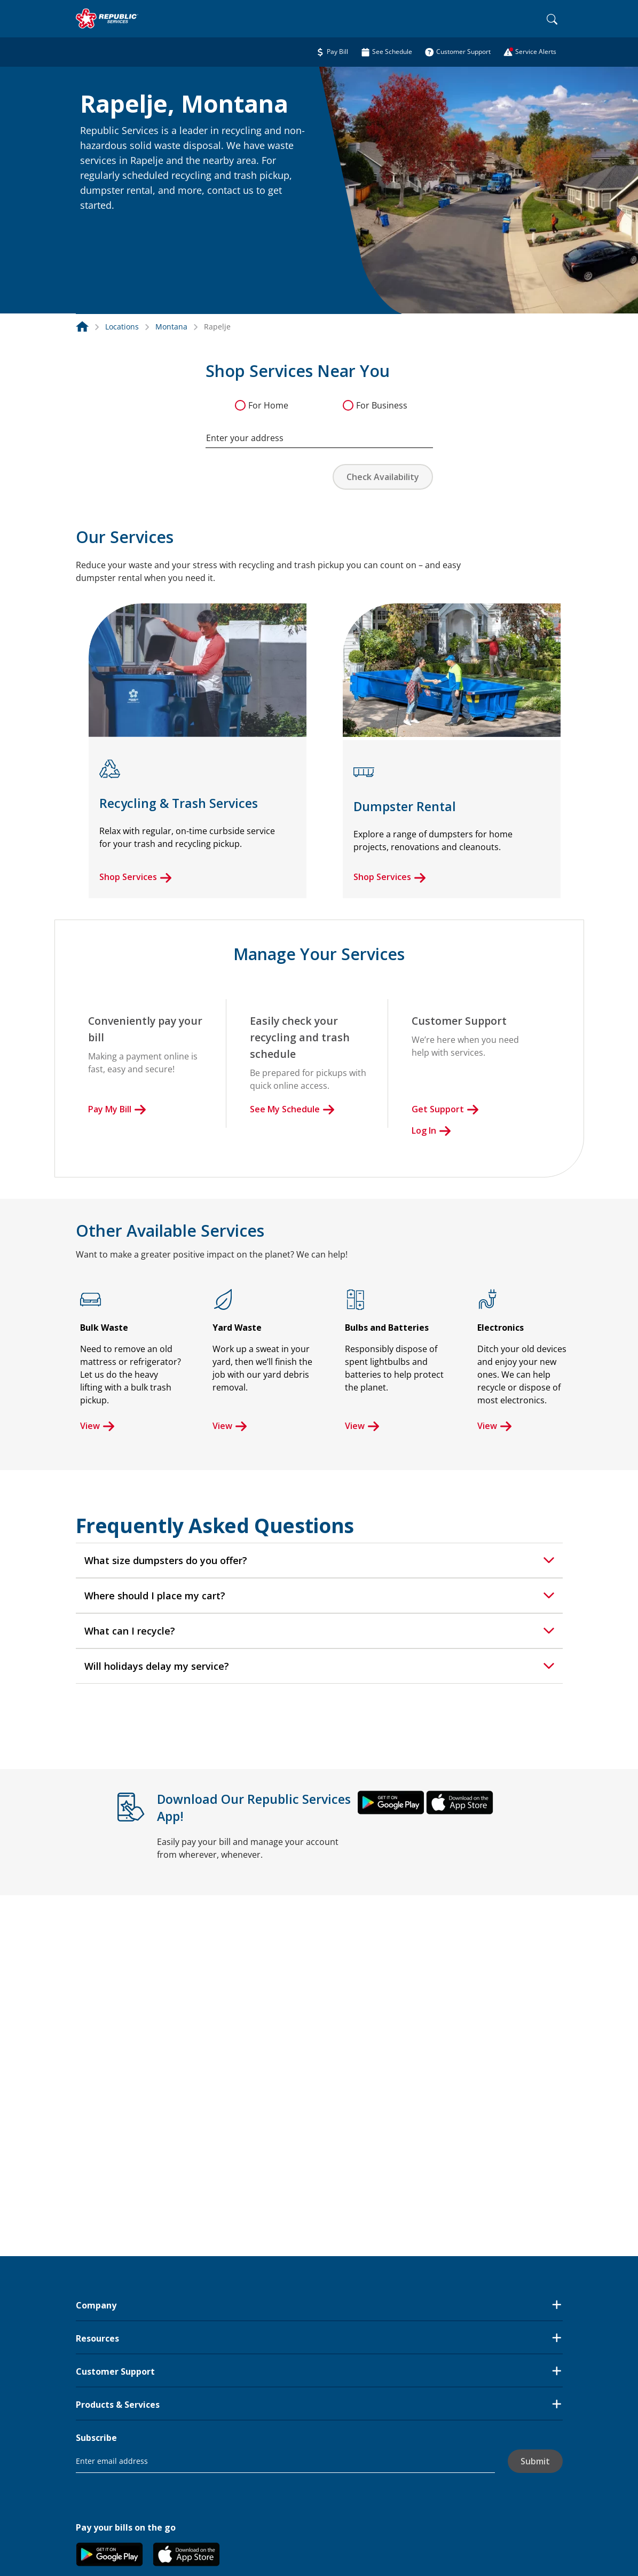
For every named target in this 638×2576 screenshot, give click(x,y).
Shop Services (135, 877)
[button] (93, 228)
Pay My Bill (117, 1109)
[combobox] (319, 432)
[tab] (319, 1560)
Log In (431, 1130)
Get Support (445, 1109)
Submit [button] (535, 2461)
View (97, 1425)
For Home (268, 405)
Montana (171, 326)
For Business (381, 405)
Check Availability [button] (382, 477)
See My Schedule (292, 1109)
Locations (122, 326)
